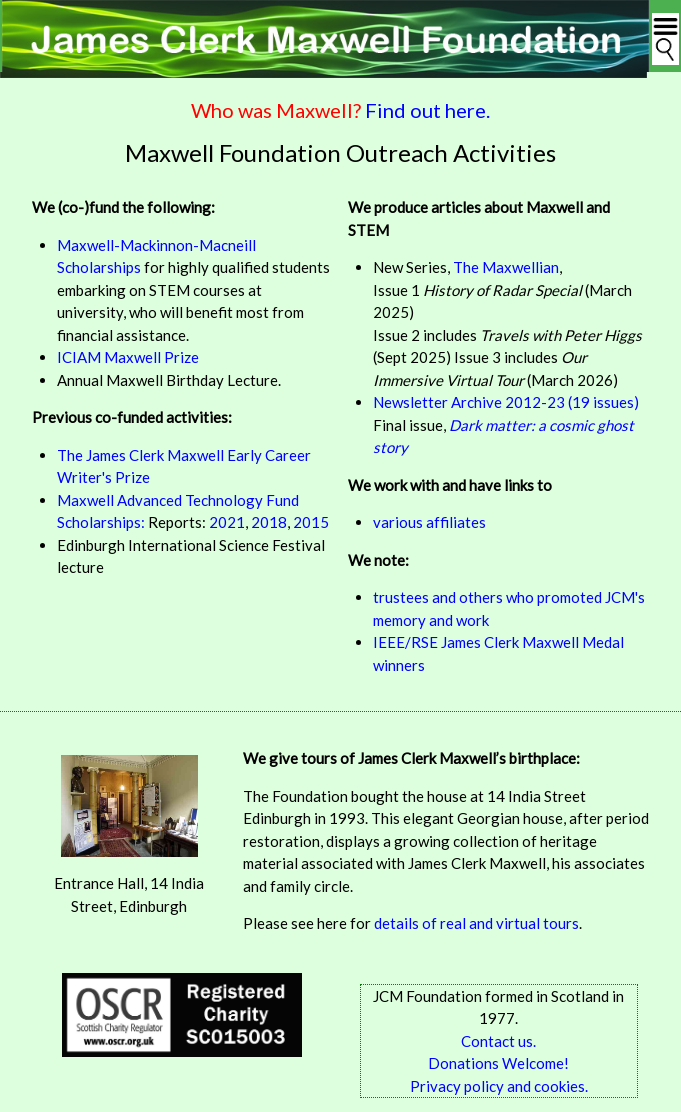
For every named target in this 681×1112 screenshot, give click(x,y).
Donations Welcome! (498, 1063)
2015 (311, 522)
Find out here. (427, 110)
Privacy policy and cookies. (499, 1086)
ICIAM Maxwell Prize (128, 357)
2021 (227, 522)
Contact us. (498, 1041)
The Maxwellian (506, 267)
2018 (269, 522)
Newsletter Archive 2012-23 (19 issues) (506, 402)
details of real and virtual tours (476, 923)
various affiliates (429, 522)
